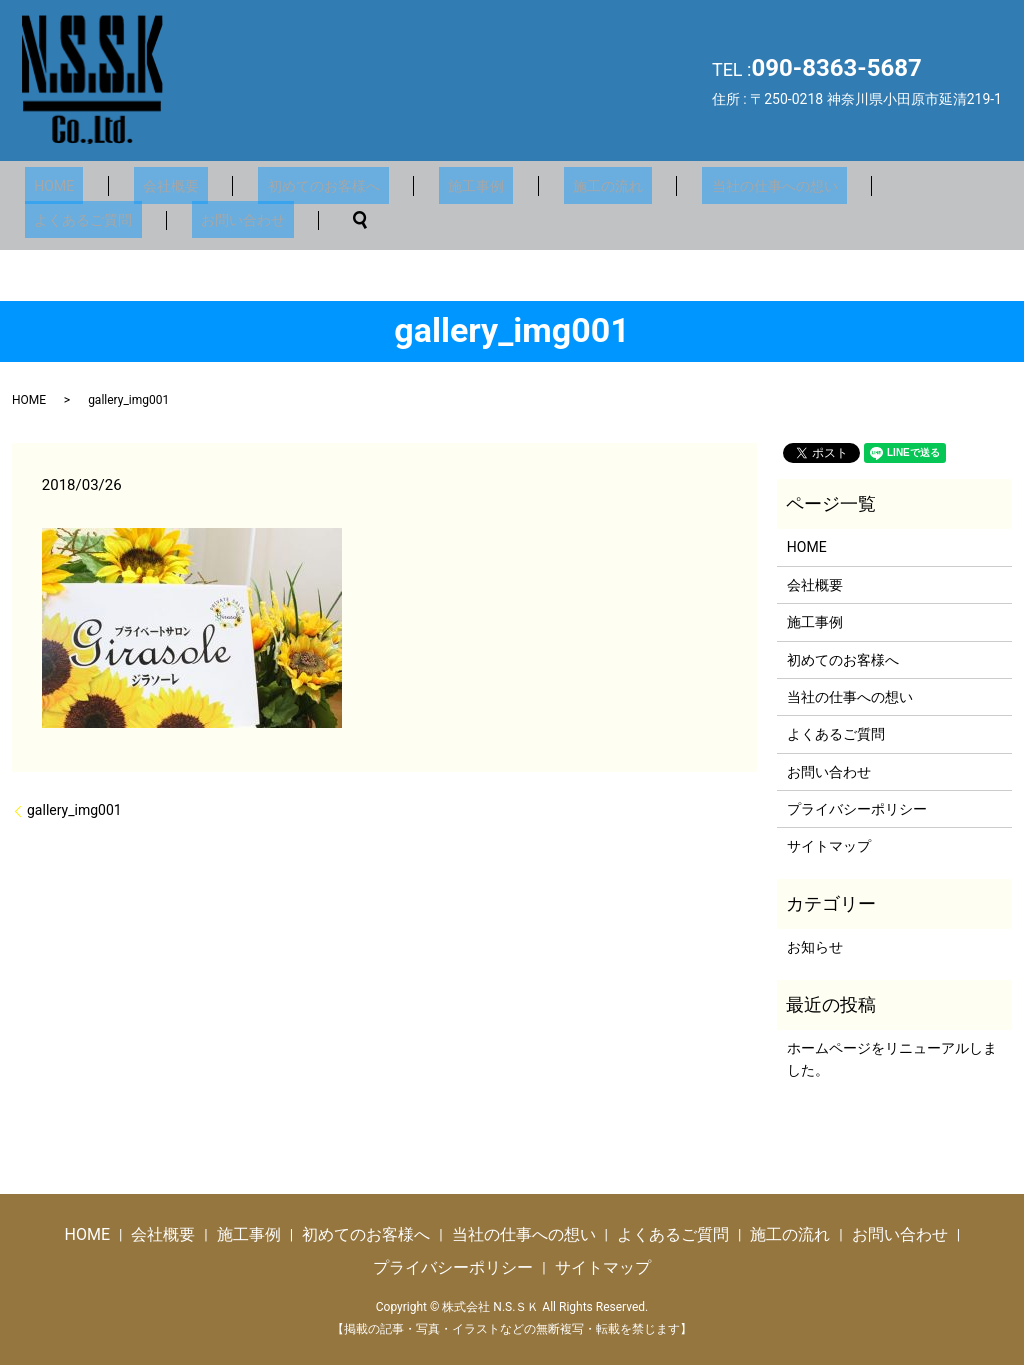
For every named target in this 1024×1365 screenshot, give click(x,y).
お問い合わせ (67, 219)
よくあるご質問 (836, 185)
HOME (45, 185)
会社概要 (143, 185)
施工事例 (412, 185)
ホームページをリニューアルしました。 (892, 1058)
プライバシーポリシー (857, 808)
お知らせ (815, 946)
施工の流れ (526, 185)
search (175, 220)
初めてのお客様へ (278, 185)
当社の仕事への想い (674, 185)
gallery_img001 (74, 809)
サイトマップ (829, 846)
